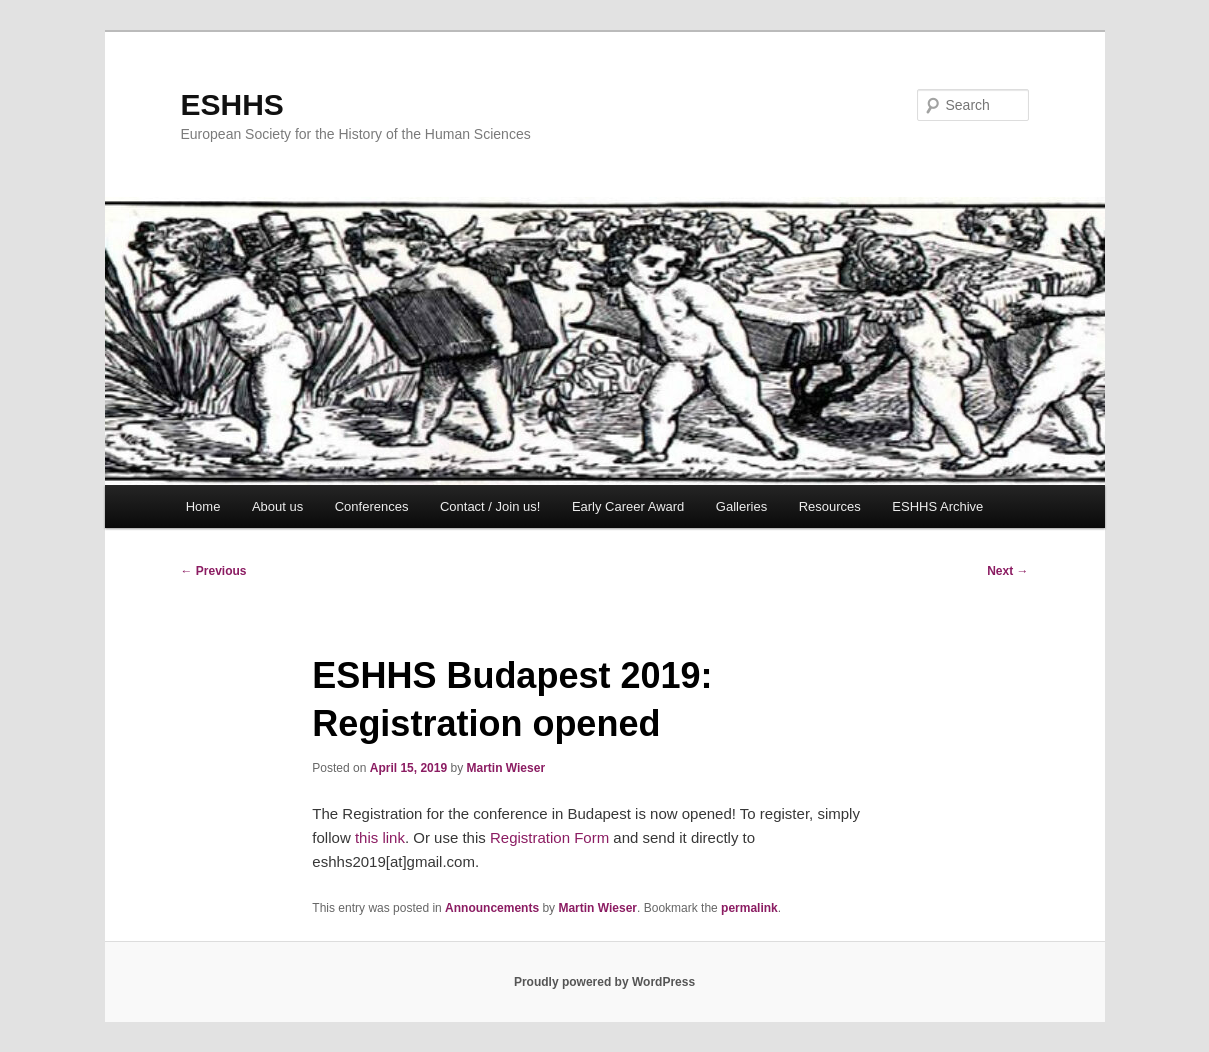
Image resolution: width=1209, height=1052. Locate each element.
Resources (830, 506)
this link (380, 837)
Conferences (372, 506)
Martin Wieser (505, 768)
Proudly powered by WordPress (604, 982)
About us (277, 506)
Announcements (492, 908)
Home (203, 506)
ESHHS (232, 104)
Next (1007, 571)
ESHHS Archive (937, 506)
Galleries (741, 506)
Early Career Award (628, 506)
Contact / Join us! (490, 506)
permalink (749, 908)
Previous (214, 571)
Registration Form (551, 837)
